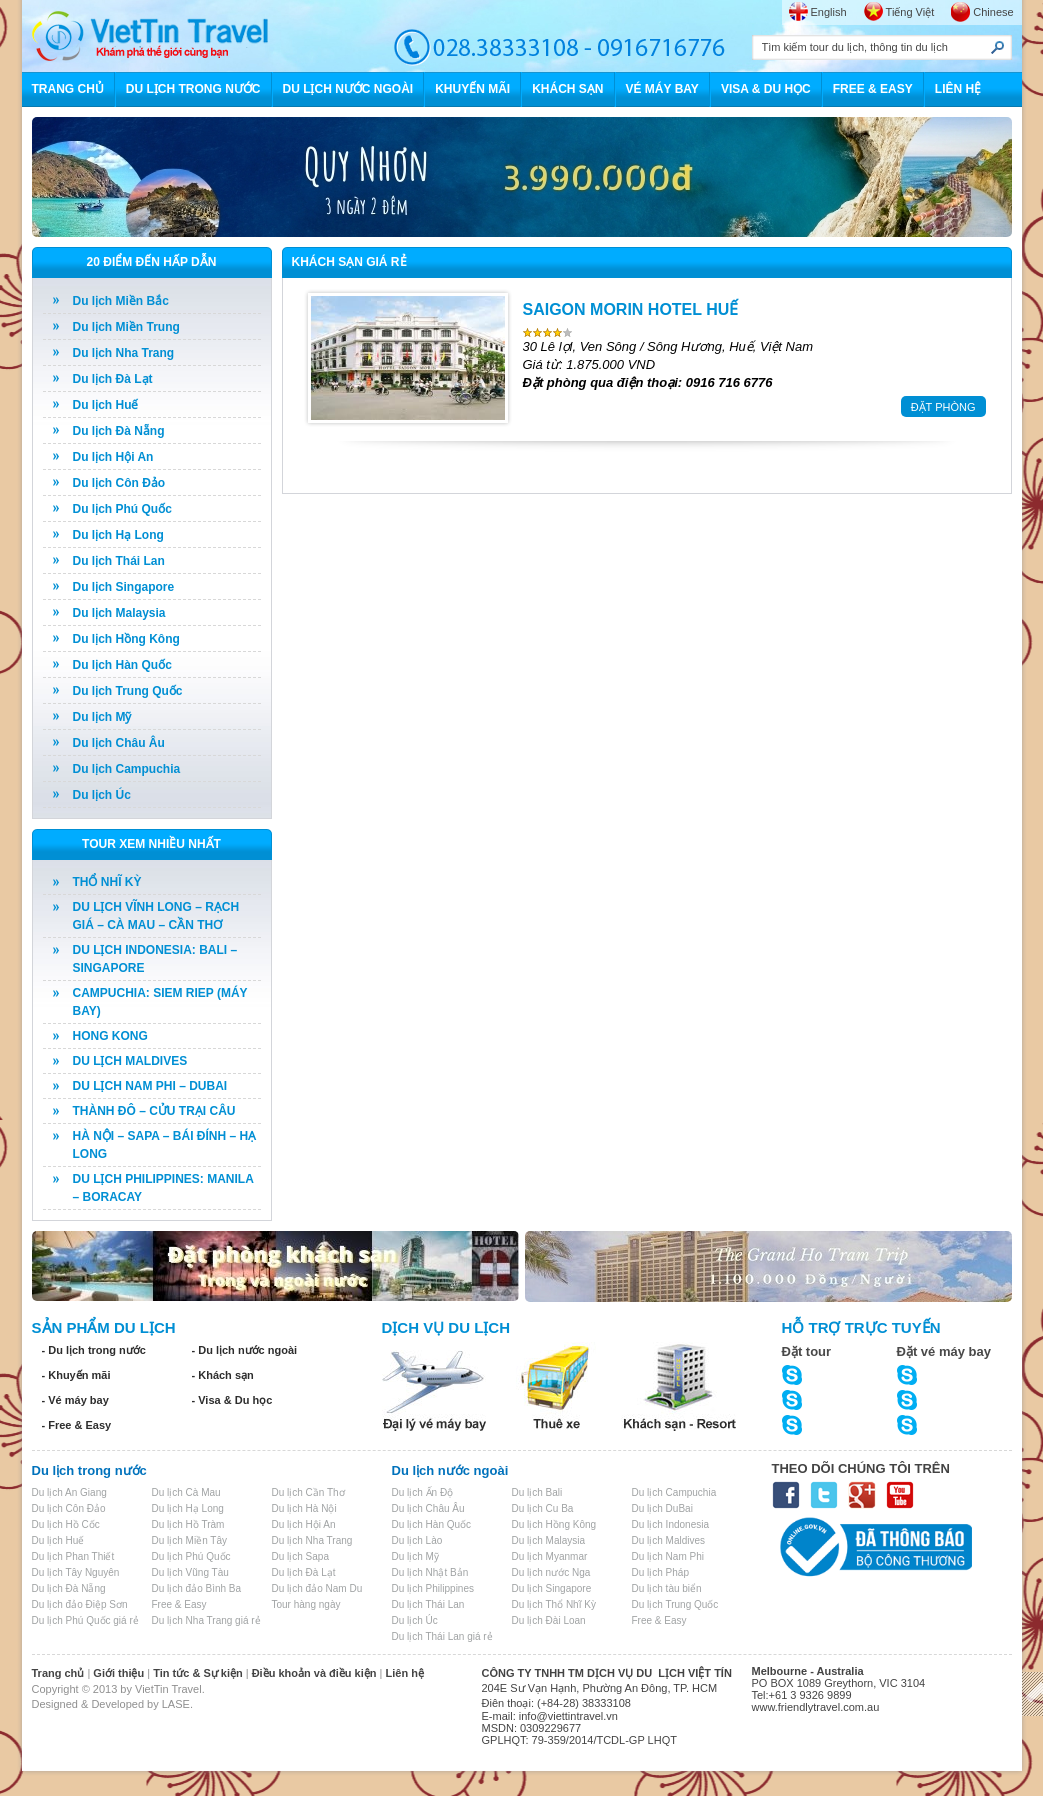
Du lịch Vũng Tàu (190, 1572)
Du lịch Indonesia (671, 1524)
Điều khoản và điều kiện (314, 1673)
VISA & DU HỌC (766, 89)
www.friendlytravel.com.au (816, 1707)
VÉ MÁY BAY (662, 89)
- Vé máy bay (75, 1400)
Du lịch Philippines (433, 1588)
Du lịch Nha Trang (124, 353)
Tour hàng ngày (306, 1604)
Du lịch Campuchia (127, 769)
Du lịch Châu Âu (119, 743)
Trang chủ (58, 1673)
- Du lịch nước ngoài (245, 1350)
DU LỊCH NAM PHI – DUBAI (150, 1086)
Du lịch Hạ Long (118, 535)
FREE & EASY (873, 89)
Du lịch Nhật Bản (430, 1572)
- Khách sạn (223, 1375)
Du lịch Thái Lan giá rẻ (442, 1636)
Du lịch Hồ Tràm (188, 1524)
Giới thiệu (118, 1673)
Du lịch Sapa (300, 1556)
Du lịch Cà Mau (186, 1492)
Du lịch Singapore (124, 587)
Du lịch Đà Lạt (113, 379)
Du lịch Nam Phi (668, 1556)
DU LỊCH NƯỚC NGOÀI (348, 89)
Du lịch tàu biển (667, 1588)
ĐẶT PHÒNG (943, 407)
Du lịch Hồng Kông (126, 639)
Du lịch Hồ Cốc (66, 1524)
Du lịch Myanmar (550, 1556)
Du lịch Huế (106, 405)
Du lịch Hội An (113, 457)
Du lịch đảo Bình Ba (197, 1588)
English (829, 12)
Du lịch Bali (537, 1492)
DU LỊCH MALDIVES (130, 1061)
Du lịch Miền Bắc (121, 301)
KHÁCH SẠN (567, 89)
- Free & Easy (77, 1425)
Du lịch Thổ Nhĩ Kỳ (554, 1604)
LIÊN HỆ (958, 89)
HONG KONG (110, 1036)
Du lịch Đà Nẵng (119, 431)
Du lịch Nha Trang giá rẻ (206, 1620)
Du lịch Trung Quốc (128, 691)
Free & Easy (179, 1604)
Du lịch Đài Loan (549, 1620)
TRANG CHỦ (68, 89)
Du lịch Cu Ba (543, 1508)
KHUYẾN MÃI (472, 89)
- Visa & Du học (232, 1400)
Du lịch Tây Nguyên (76, 1572)
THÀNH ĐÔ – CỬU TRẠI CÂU (154, 1111)
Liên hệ (405, 1673)
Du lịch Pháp (660, 1572)
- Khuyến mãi (76, 1375)
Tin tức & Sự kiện (197, 1673)
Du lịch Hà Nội (304, 1508)
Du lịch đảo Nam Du (317, 1588)
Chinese (993, 12)
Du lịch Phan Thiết (73, 1556)
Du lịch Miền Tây (190, 1540)
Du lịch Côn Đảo (119, 483)
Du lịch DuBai (662, 1508)
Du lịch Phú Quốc (122, 509)
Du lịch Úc (102, 795)
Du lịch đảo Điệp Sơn (80, 1604)
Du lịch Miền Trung (126, 327)
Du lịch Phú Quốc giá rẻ (85, 1620)
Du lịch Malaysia (119, 613)
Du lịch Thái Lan (119, 561)
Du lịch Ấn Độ (423, 1492)
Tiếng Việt (910, 12)
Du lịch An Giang (69, 1492)
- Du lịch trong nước (94, 1350)
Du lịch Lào (417, 1540)
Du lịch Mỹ (102, 717)
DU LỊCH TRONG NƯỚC (193, 89)
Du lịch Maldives (669, 1540)
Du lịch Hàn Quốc (122, 665)
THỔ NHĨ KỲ (107, 882)
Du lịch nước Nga (551, 1572)
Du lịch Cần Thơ (308, 1492)
